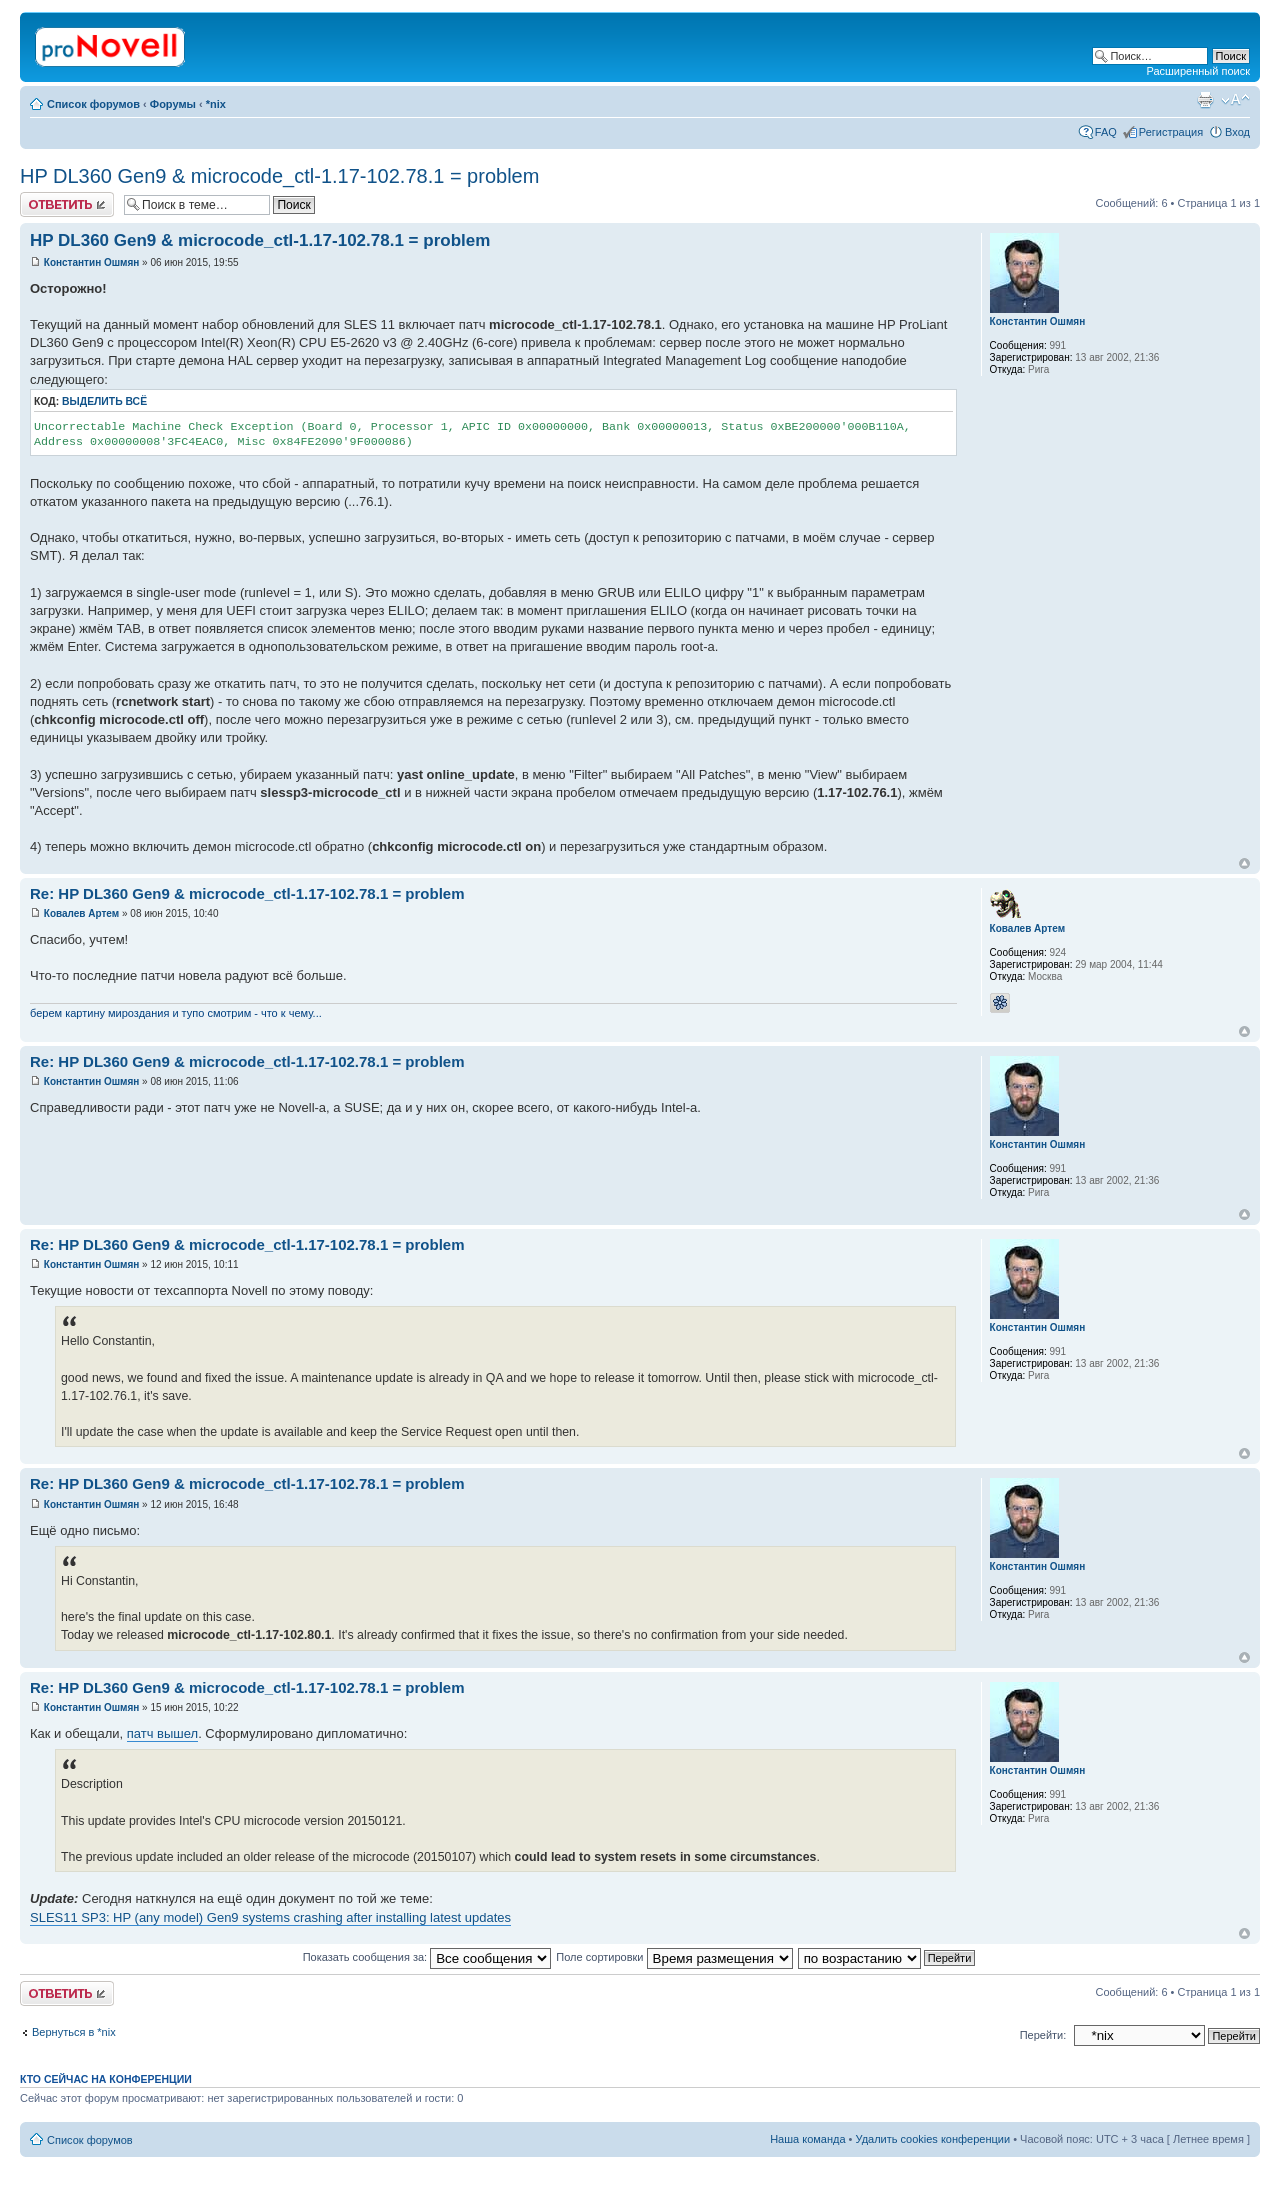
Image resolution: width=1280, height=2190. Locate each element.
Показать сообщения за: (427, 1957)
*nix (216, 104)
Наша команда (807, 2139)
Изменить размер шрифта (1235, 100)
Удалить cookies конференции (933, 2139)
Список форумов (93, 104)
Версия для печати (1205, 100)
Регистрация (1171, 132)
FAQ (1106, 132)
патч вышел (162, 1733)
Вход (1237, 132)
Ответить (67, 204)
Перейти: (1043, 2035)
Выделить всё (104, 401)
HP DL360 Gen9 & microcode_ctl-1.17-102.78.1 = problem (279, 176)
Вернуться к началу (1244, 863)
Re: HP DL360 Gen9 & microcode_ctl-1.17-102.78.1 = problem (247, 893)
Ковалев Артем (81, 913)
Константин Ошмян (92, 262)
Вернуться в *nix (74, 2032)
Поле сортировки (674, 1957)
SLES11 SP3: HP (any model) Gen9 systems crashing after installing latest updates (270, 1917)
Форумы (173, 104)
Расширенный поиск (1198, 71)
